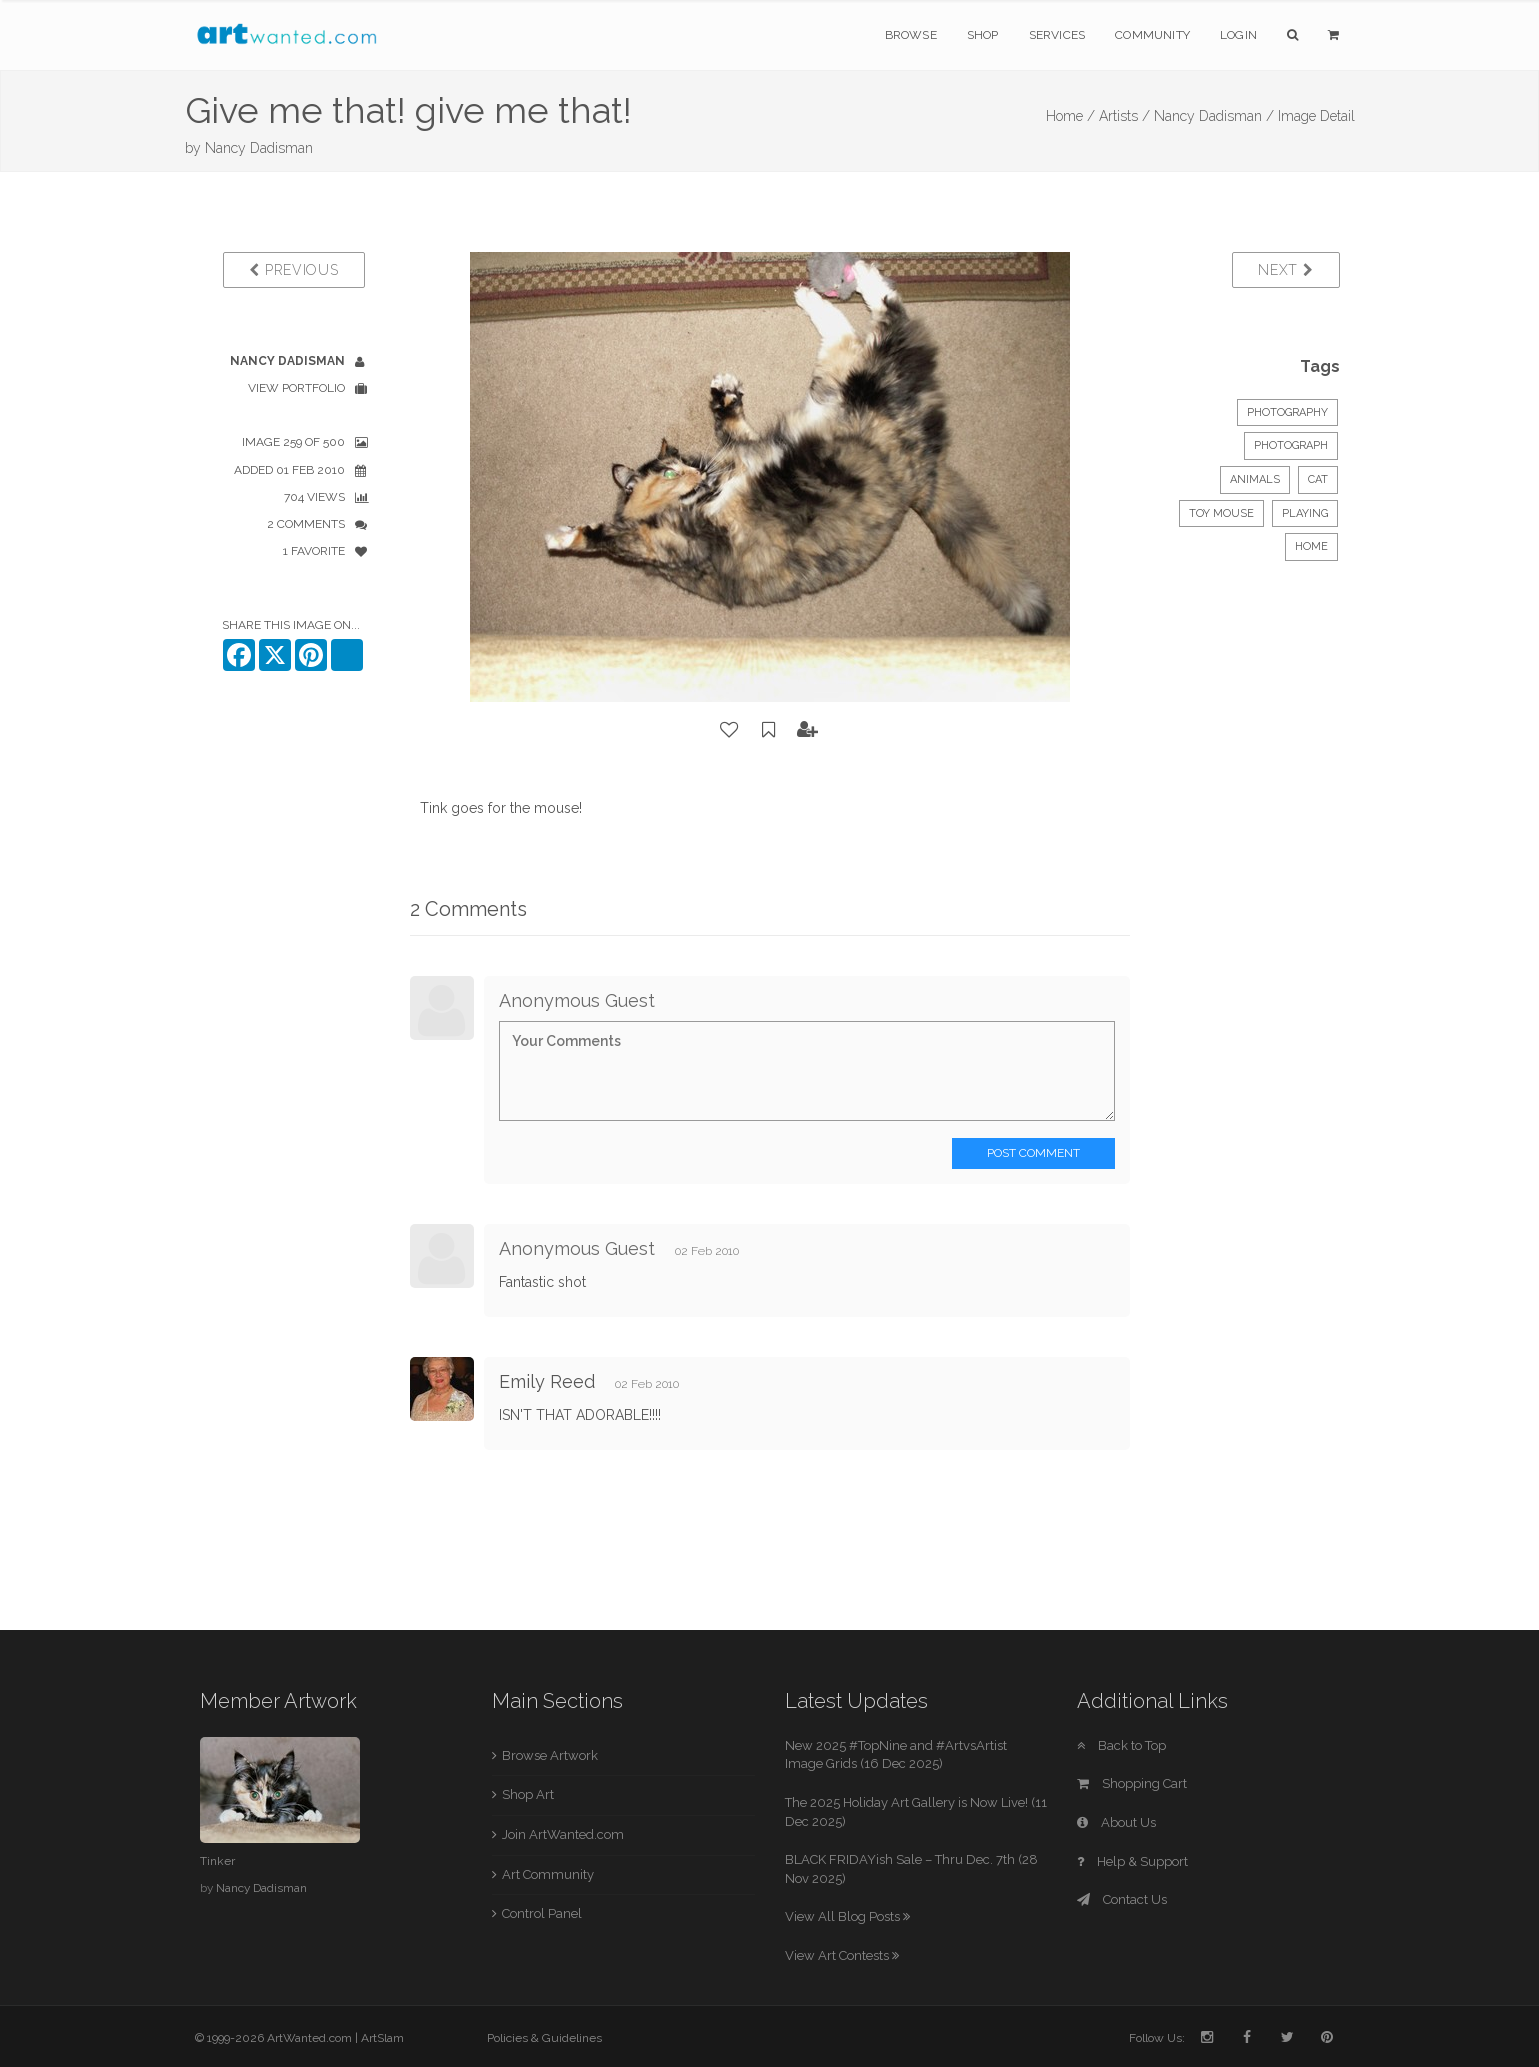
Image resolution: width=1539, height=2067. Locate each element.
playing (1305, 513)
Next (1285, 270)
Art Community (548, 1874)
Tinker (217, 1861)
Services (1057, 35)
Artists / (1124, 116)
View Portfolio (296, 388)
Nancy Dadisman (259, 148)
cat (1318, 479)
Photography (1287, 412)
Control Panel (542, 1913)
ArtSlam (382, 2038)
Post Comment (1033, 1153)
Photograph (1291, 445)
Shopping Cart (1132, 1783)
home (1311, 546)
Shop (983, 35)
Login (1238, 35)
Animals (1255, 479)
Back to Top (1121, 1745)
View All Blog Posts (847, 1916)
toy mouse (1221, 513)
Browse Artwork (550, 1755)
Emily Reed (547, 1381)
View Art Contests (842, 1955)
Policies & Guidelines (544, 2038)
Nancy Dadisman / (1214, 116)
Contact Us (1122, 1899)
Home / (1070, 116)
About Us (1116, 1822)
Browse (911, 35)
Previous (293, 270)
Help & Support (1132, 1861)
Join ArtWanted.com (563, 1834)
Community (1152, 35)
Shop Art (528, 1794)
